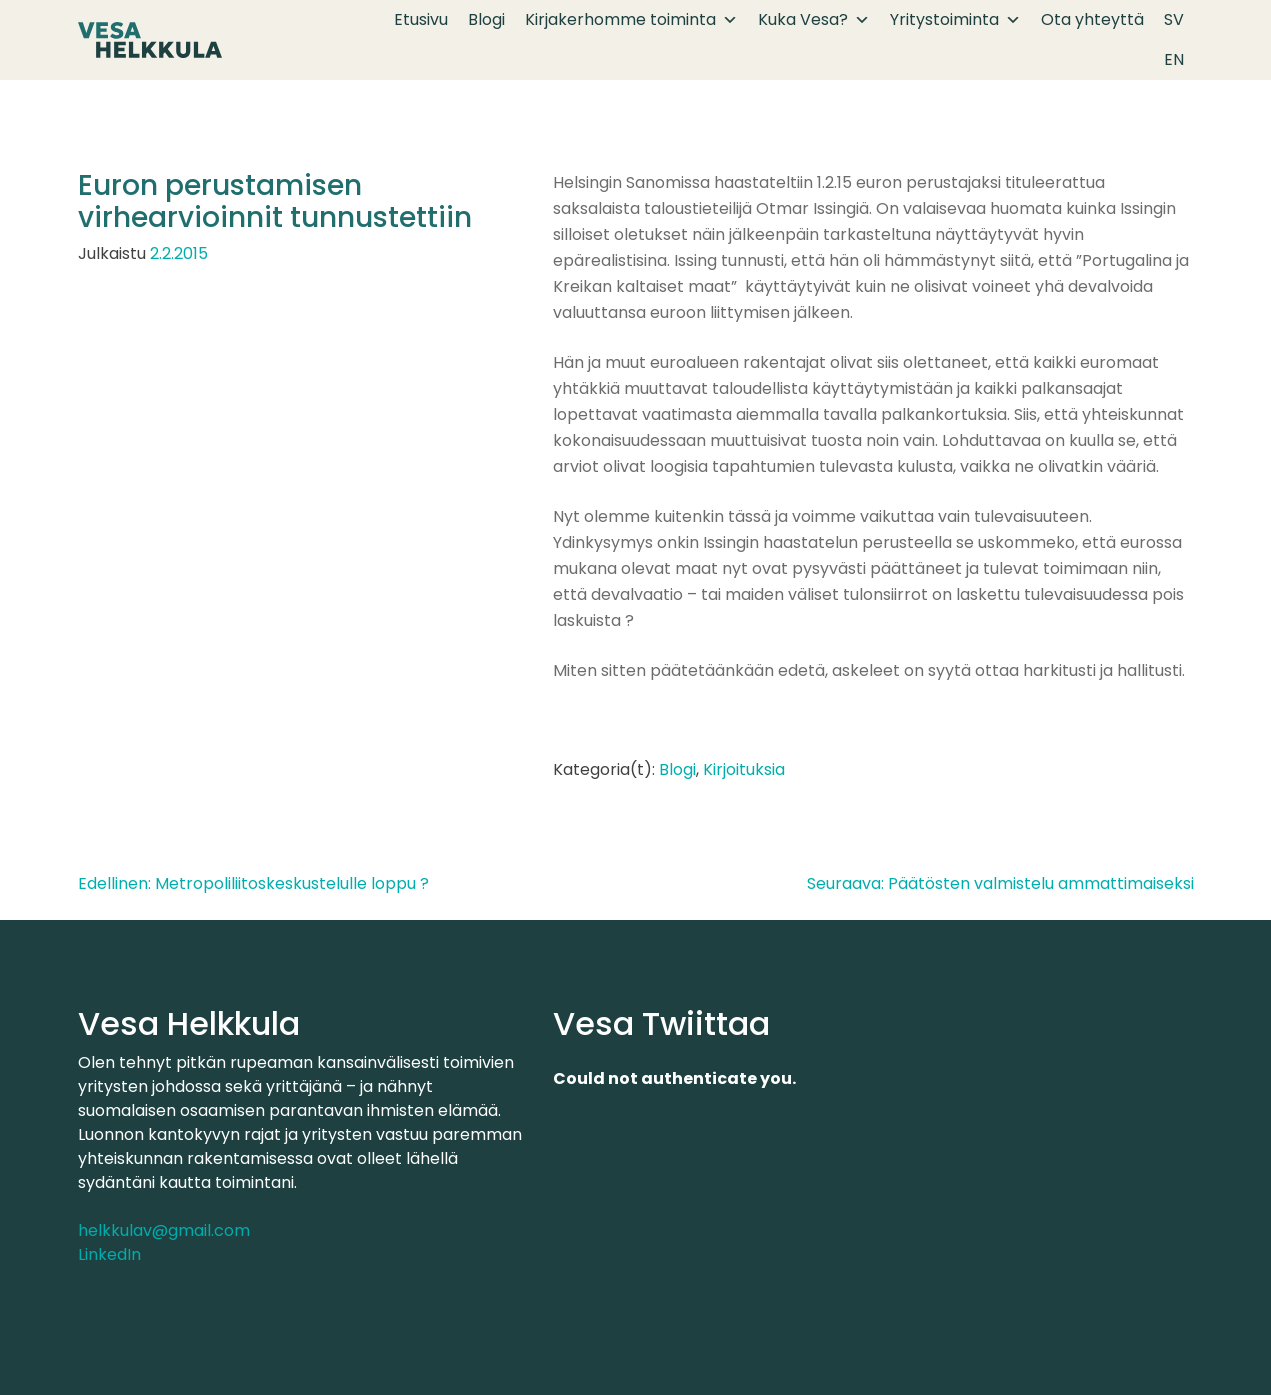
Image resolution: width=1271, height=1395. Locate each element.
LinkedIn (109, 1254)
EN (1174, 59)
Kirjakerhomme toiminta (631, 20)
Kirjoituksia (744, 769)
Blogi (486, 19)
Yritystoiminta (955, 20)
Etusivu (421, 19)
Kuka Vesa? (814, 20)
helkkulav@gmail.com (164, 1230)
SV (1174, 19)
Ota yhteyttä (1092, 19)
